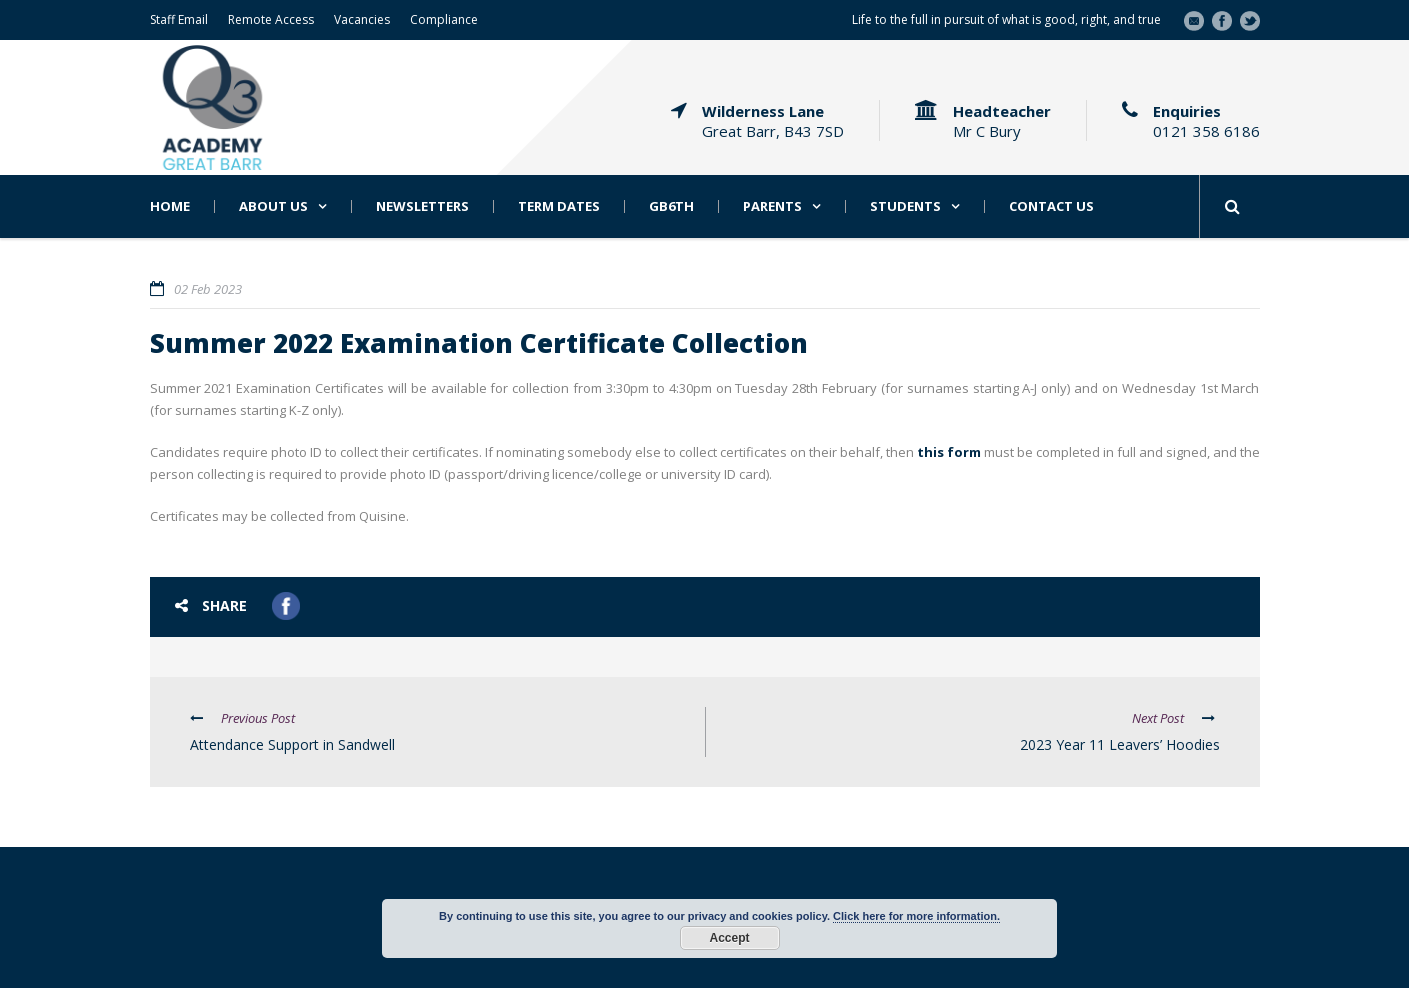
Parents (772, 206)
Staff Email (179, 19)
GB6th (671, 206)
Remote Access (271, 19)
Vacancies (362, 19)
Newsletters (422, 206)
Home (170, 206)
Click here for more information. (916, 916)
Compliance (444, 19)
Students (905, 206)
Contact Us (1051, 206)
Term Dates (559, 206)
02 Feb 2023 (208, 289)
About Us (273, 206)
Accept (729, 938)
